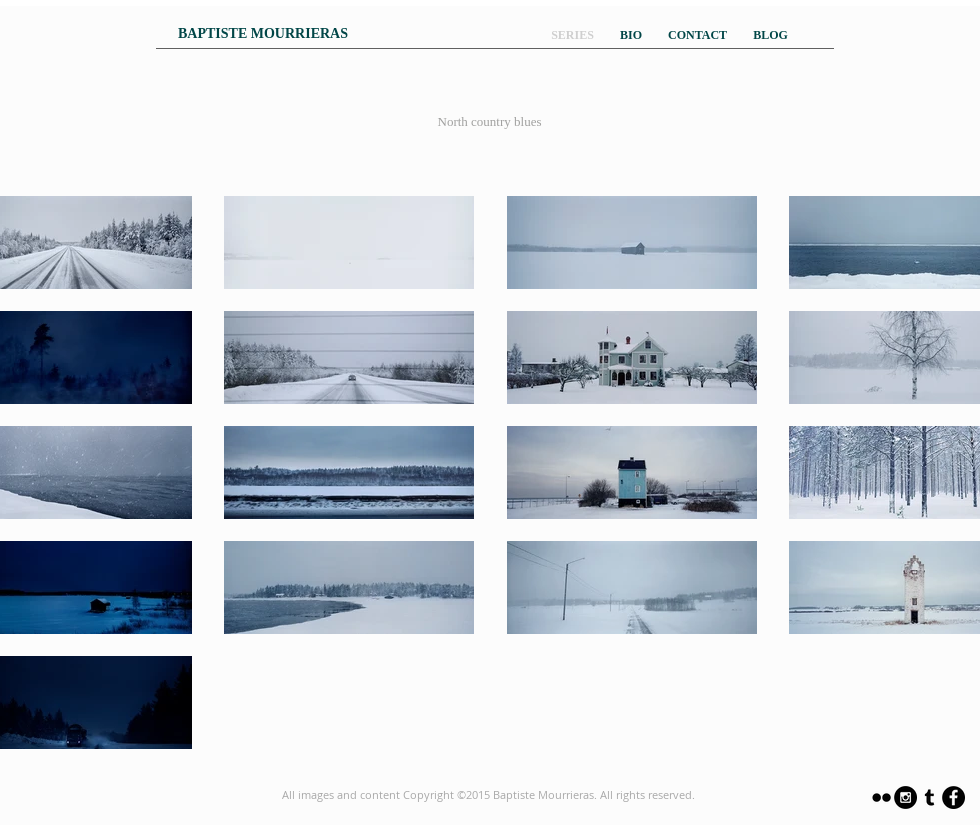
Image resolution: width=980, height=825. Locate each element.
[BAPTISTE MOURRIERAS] (263, 34)
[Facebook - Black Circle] (953, 797)
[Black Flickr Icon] (881, 797)
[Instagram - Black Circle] (905, 797)
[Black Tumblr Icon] (929, 797)
